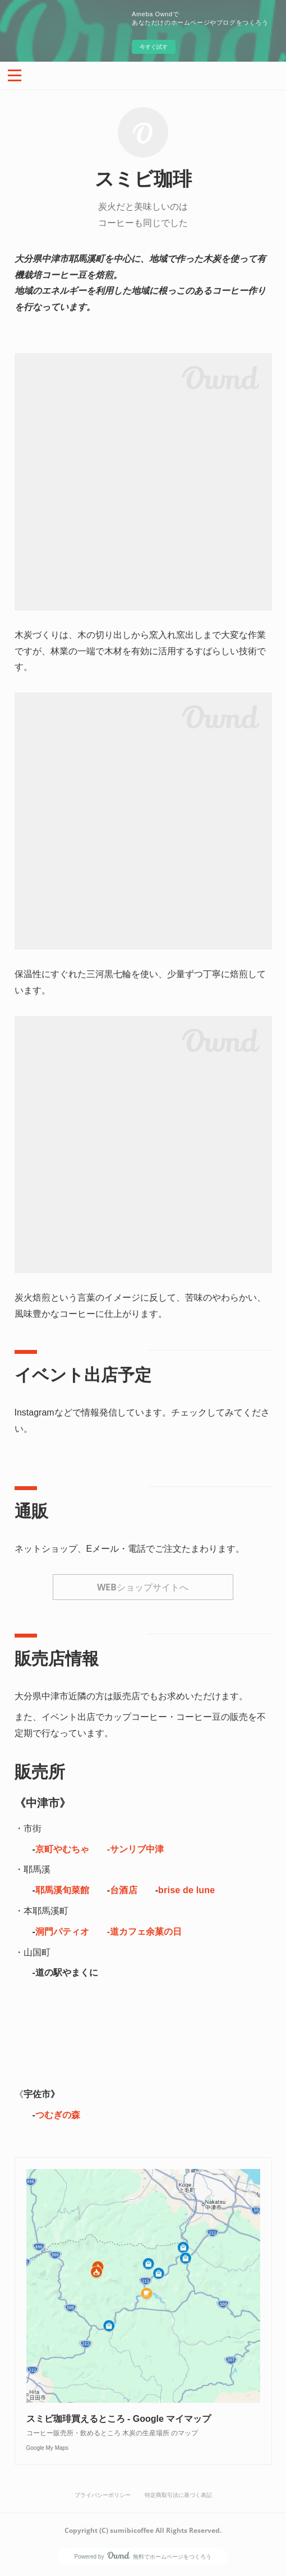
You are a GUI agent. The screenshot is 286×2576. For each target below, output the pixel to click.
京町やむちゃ (62, 1849)
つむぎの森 (57, 2115)
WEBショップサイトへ (142, 1587)
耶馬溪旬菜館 (62, 1890)
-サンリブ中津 (135, 1849)
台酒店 (123, 1890)
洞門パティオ (62, 1931)
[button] (14, 75)
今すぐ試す (154, 47)
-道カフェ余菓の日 (144, 1931)
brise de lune (186, 1890)
